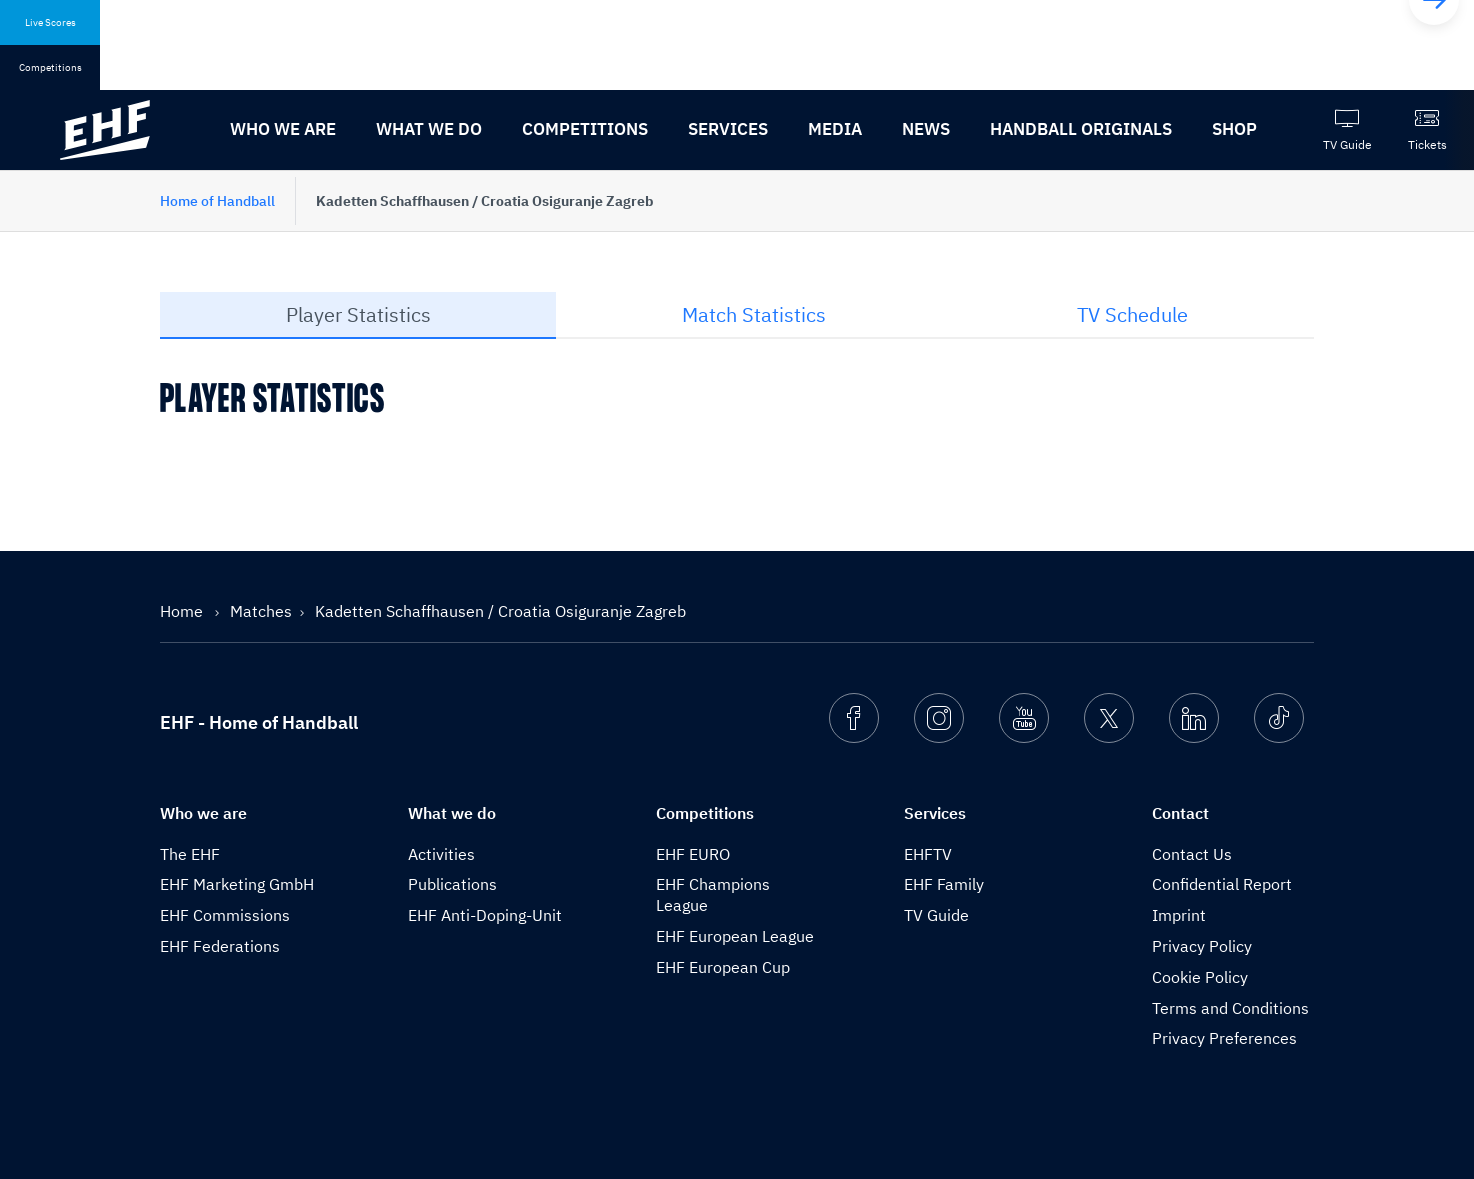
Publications (452, 884)
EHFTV (928, 854)
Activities (441, 854)
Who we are (283, 129)
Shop (1234, 129)
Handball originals (1081, 129)
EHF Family (944, 884)
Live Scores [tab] (50, 22)
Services (728, 129)
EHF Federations (220, 946)
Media (835, 129)
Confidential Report (1222, 884)
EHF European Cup (723, 967)
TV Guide (936, 915)
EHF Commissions (225, 915)
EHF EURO (693, 854)
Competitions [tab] (50, 67)
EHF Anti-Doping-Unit (485, 915)
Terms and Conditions (1230, 1008)
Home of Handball (217, 201)
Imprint (1179, 915)
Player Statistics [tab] (358, 314)
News (926, 129)
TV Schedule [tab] (1132, 314)
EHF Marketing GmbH (237, 884)
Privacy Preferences (1224, 1038)
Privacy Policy (1202, 946)
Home (183, 611)
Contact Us (1192, 854)
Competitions (585, 129)
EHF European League (735, 936)
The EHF (190, 854)
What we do (429, 129)
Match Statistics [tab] (754, 314)
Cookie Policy (1200, 977)
